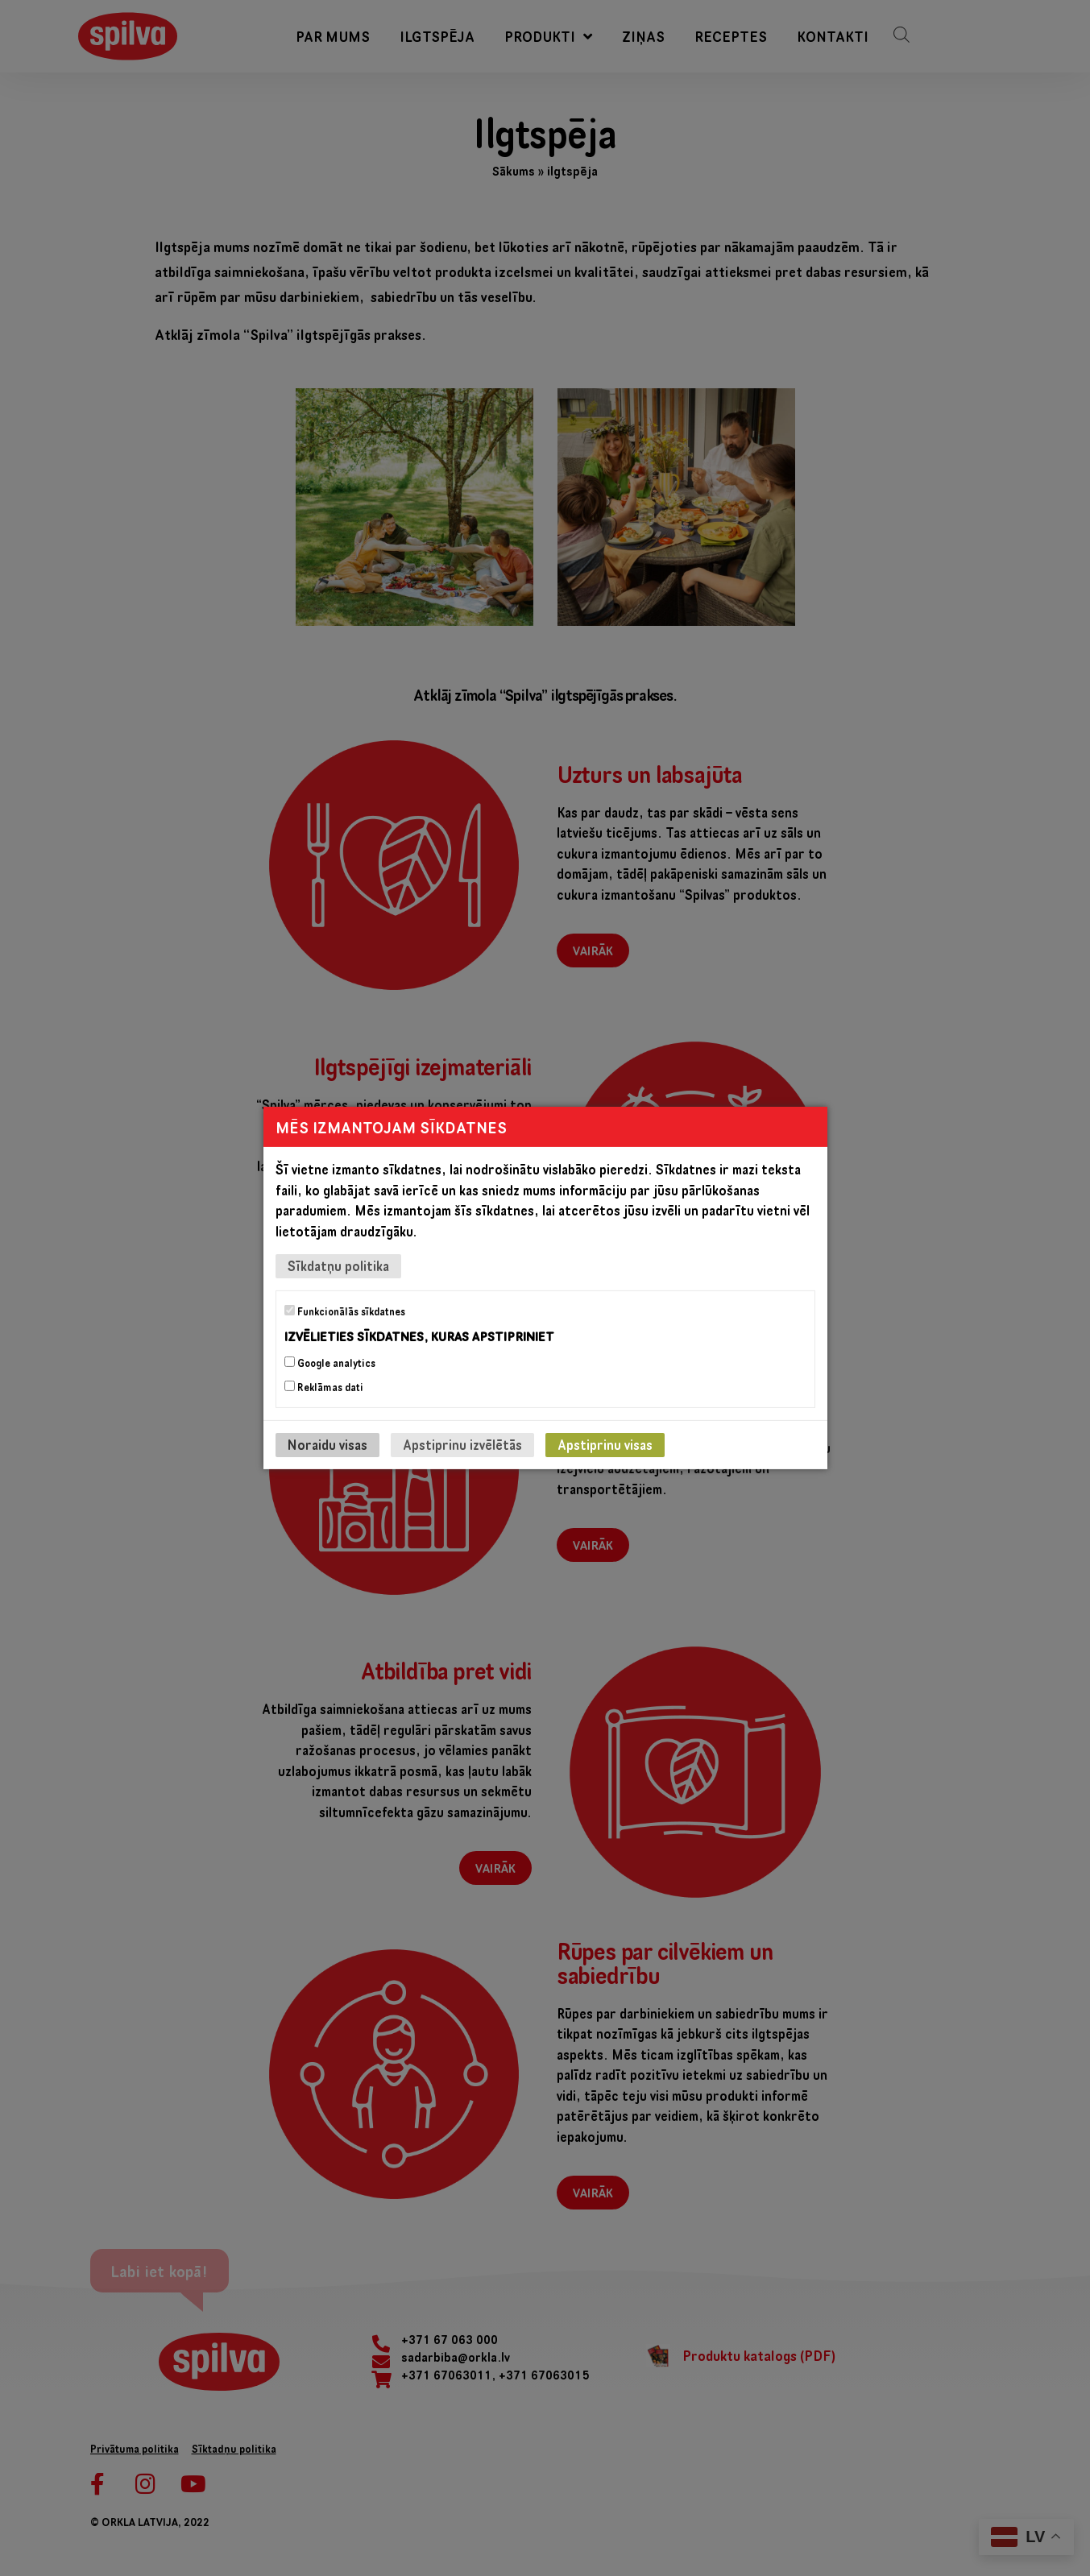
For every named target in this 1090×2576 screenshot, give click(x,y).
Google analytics (329, 1362)
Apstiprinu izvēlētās (462, 1444)
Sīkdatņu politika (338, 1265)
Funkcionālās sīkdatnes (344, 1311)
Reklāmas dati (323, 1387)
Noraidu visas (327, 1444)
